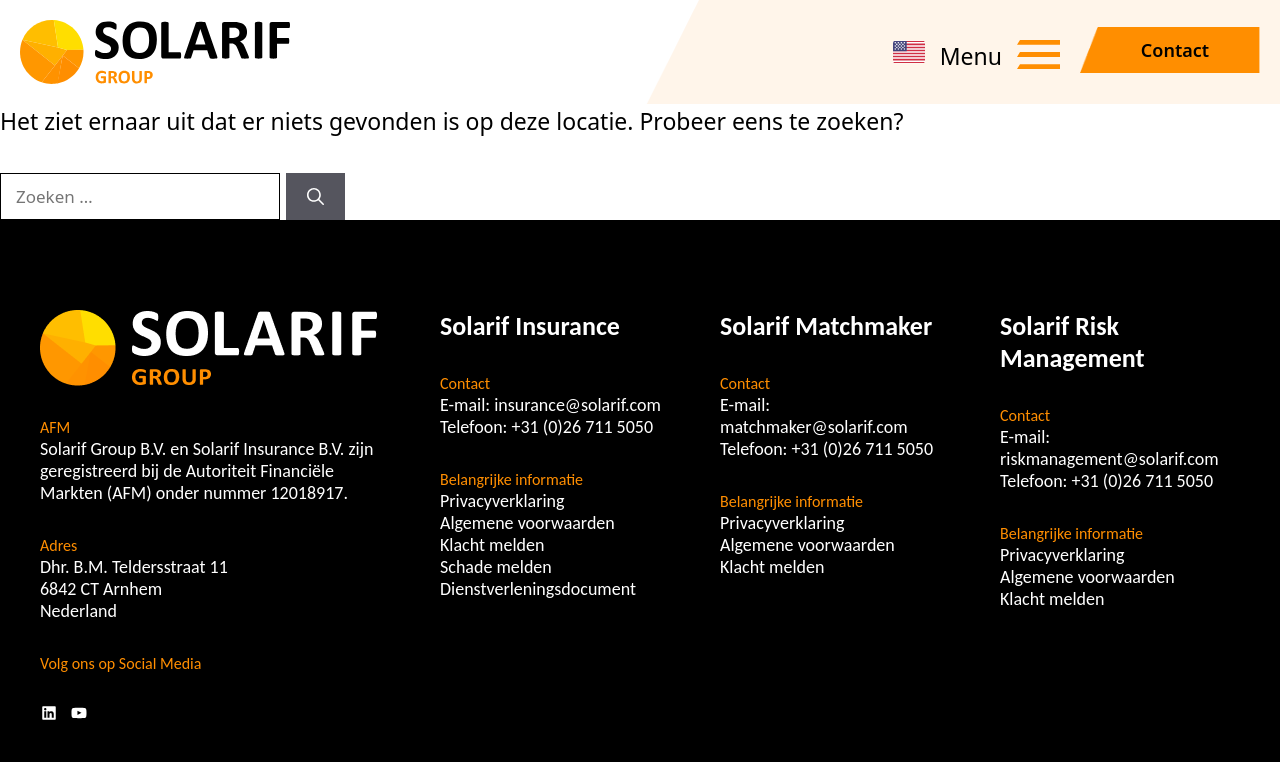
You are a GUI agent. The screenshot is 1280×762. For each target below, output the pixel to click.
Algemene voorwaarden (527, 523)
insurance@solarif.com (577, 405)
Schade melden (496, 567)
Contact (1175, 50)
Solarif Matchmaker (826, 326)
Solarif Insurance (530, 326)
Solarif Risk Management (1072, 342)
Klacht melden (492, 545)
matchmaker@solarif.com (814, 427)
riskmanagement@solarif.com (1109, 459)
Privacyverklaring (502, 501)
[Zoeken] (315, 197)
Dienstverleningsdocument (538, 589)
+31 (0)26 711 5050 (583, 427)
